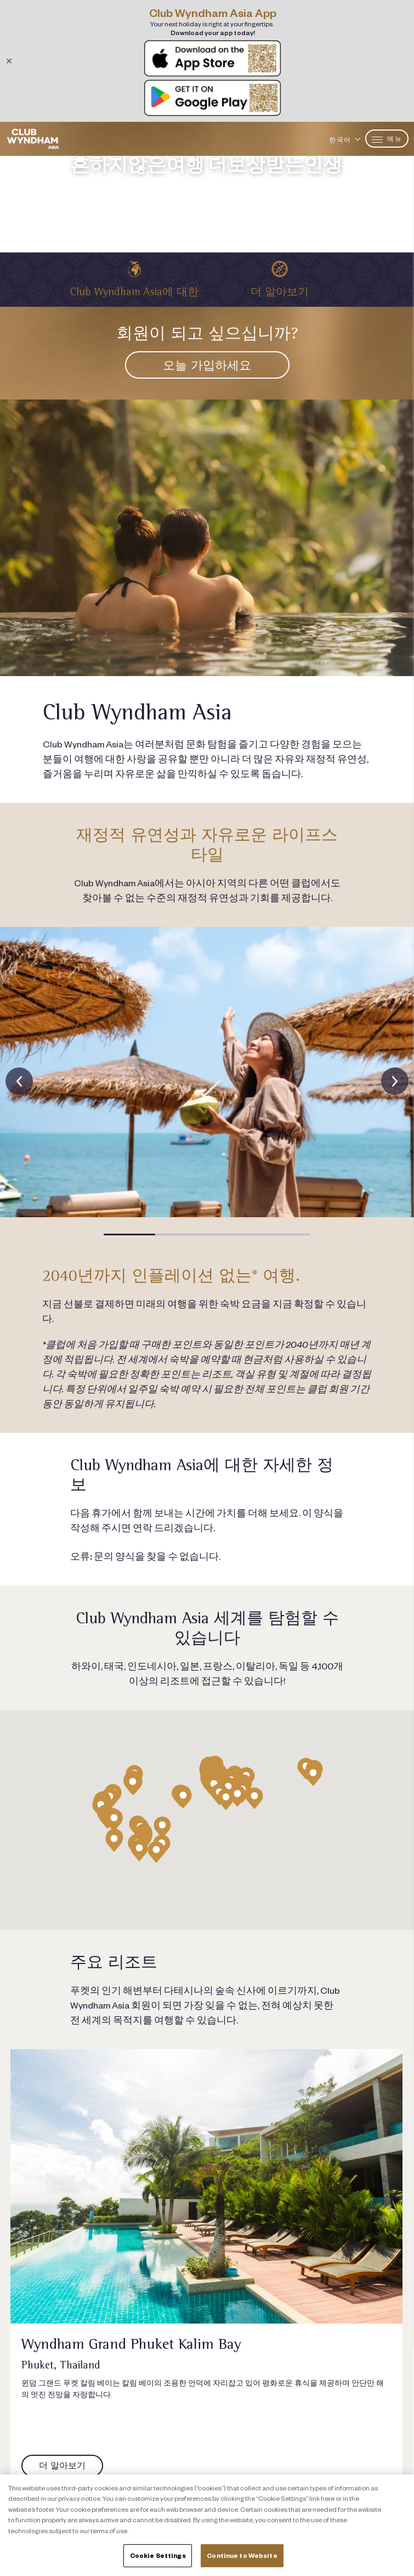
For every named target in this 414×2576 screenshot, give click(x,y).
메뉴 (387, 138)
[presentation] (19, 1081)
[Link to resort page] (206, 2186)
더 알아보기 (280, 291)
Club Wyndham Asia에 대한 (134, 291)
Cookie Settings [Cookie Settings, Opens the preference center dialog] (158, 2555)
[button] (129, 1234)
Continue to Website (242, 2555)
